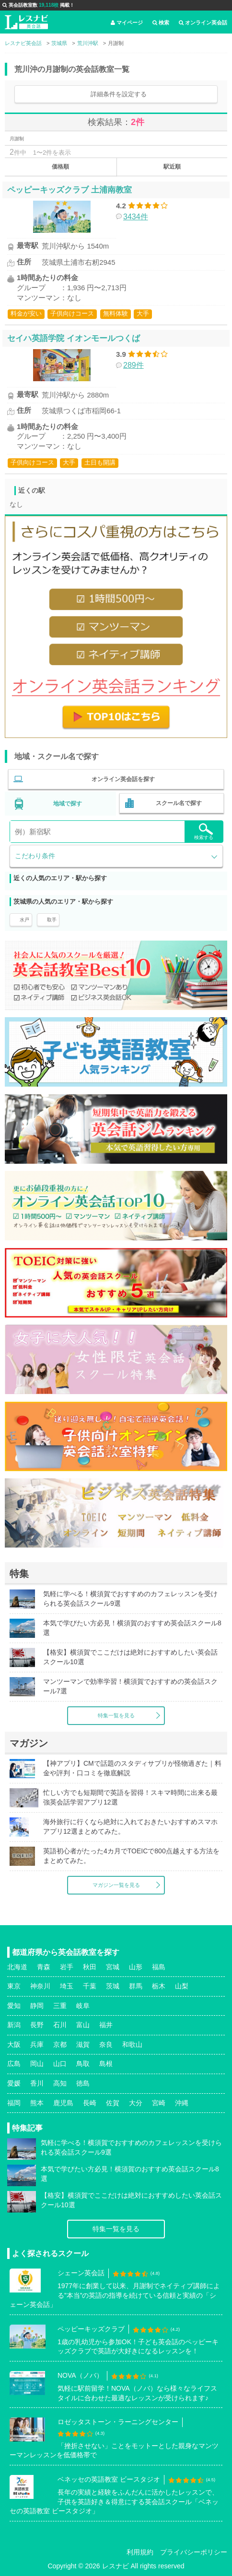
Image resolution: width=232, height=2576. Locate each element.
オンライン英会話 (203, 22)
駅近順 (172, 166)
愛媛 (14, 2083)
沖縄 (181, 2103)
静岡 (37, 2005)
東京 (14, 1986)
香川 (37, 2083)
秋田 (89, 1967)
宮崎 (158, 2103)
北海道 (17, 1967)
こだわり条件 (35, 856)
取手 (52, 919)
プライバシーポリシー (193, 2552)
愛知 (14, 2005)
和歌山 (132, 2044)
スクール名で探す (179, 803)
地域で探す (67, 803)
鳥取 (83, 2063)
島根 (106, 2063)
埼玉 (66, 1986)
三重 (60, 2005)
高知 (60, 2083)
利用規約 (140, 2552)
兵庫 (37, 2044)
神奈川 (40, 1986)
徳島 (83, 2083)
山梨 (181, 1986)
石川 (60, 2025)
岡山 (37, 2063)
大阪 (14, 2044)
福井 (106, 2025)
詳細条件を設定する (119, 94)
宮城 (112, 1967)
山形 (135, 1967)
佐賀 (112, 2103)
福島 (158, 1967)
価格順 (60, 166)
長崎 (89, 2103)
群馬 (135, 1986)
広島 (14, 2063)
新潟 (14, 2025)
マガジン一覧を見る (116, 1885)
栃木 (158, 1986)
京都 (60, 2044)
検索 (160, 22)
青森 (43, 1967)
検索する (203, 831)
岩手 (66, 1967)
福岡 (14, 2103)
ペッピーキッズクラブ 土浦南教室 (69, 189)
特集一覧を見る (116, 1715)
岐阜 (83, 2005)
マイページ (127, 22)
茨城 (112, 1986)
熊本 (37, 2103)
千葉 (89, 1986)
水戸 (24, 919)
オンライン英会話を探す (123, 779)
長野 (37, 2025)
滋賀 (83, 2044)
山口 (60, 2063)
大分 (135, 2103)
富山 (83, 2025)
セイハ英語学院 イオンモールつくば (73, 338)
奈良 (106, 2044)
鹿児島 (63, 2103)
